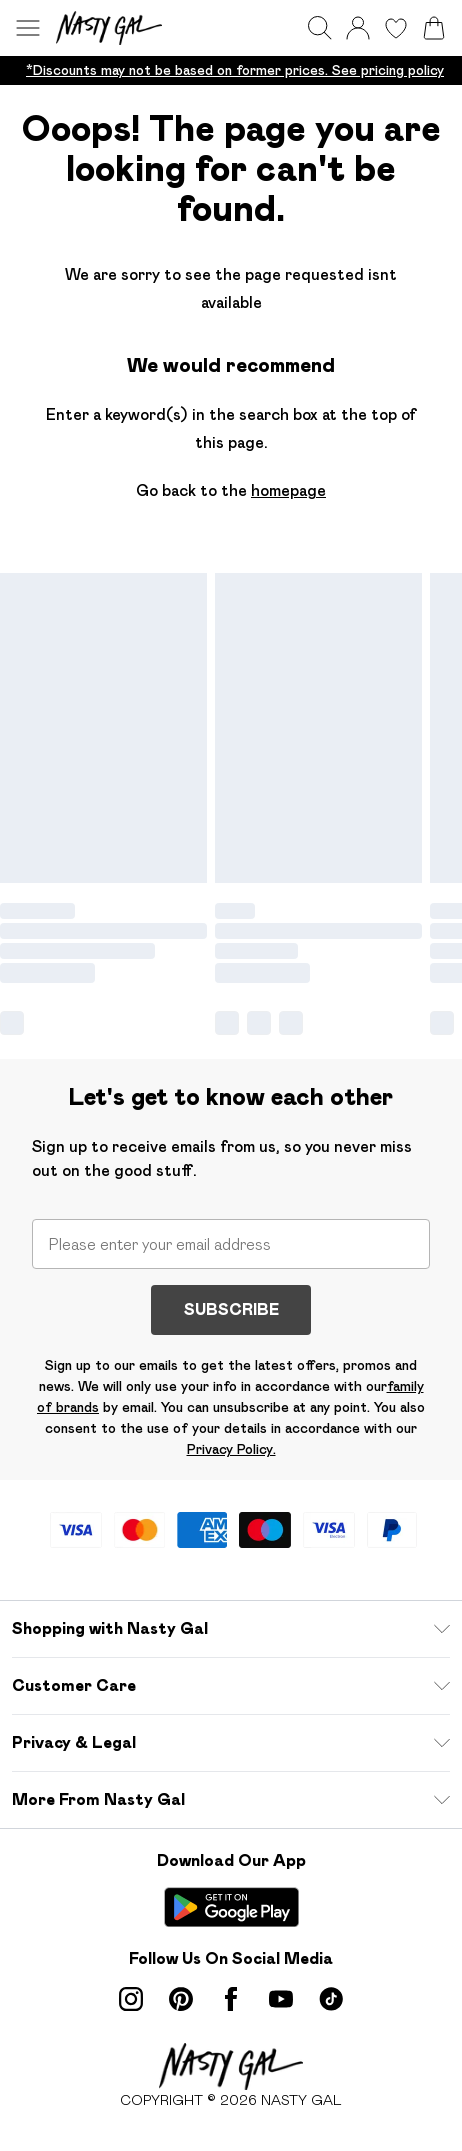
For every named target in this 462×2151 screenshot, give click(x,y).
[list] (231, 70)
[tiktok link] (331, 1999)
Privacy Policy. (231, 1449)
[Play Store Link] (231, 1907)
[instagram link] (131, 1999)
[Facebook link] (231, 1999)
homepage (288, 490)
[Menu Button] (28, 28)
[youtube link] (281, 1999)
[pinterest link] (181, 1999)
